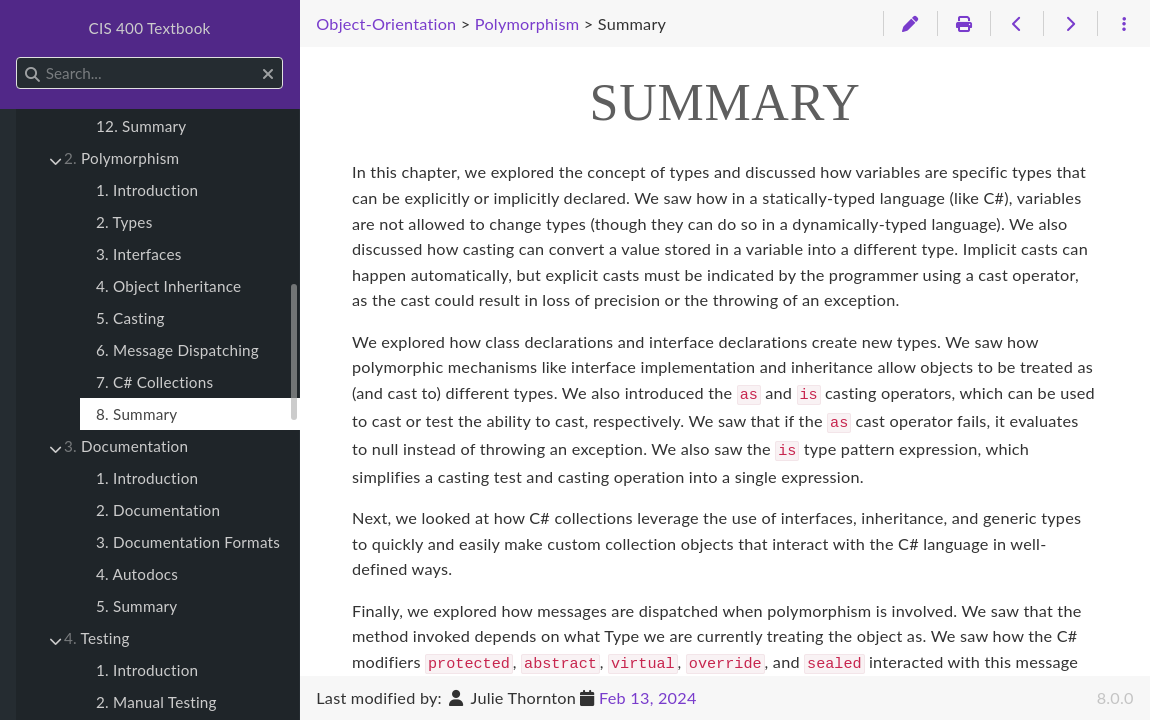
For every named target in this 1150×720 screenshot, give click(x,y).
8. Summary (136, 414)
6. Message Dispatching (177, 350)
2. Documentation (158, 510)
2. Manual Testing (156, 702)
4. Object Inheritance (168, 286)
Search (17, 57)
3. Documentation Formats (188, 542)
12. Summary (141, 126)
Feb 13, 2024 (647, 697)
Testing (97, 638)
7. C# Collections (154, 382)
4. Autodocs (137, 574)
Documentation (126, 446)
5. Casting (130, 318)
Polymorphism (121, 158)
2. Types (124, 222)
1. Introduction (147, 190)
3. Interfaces (139, 254)
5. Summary (136, 606)
